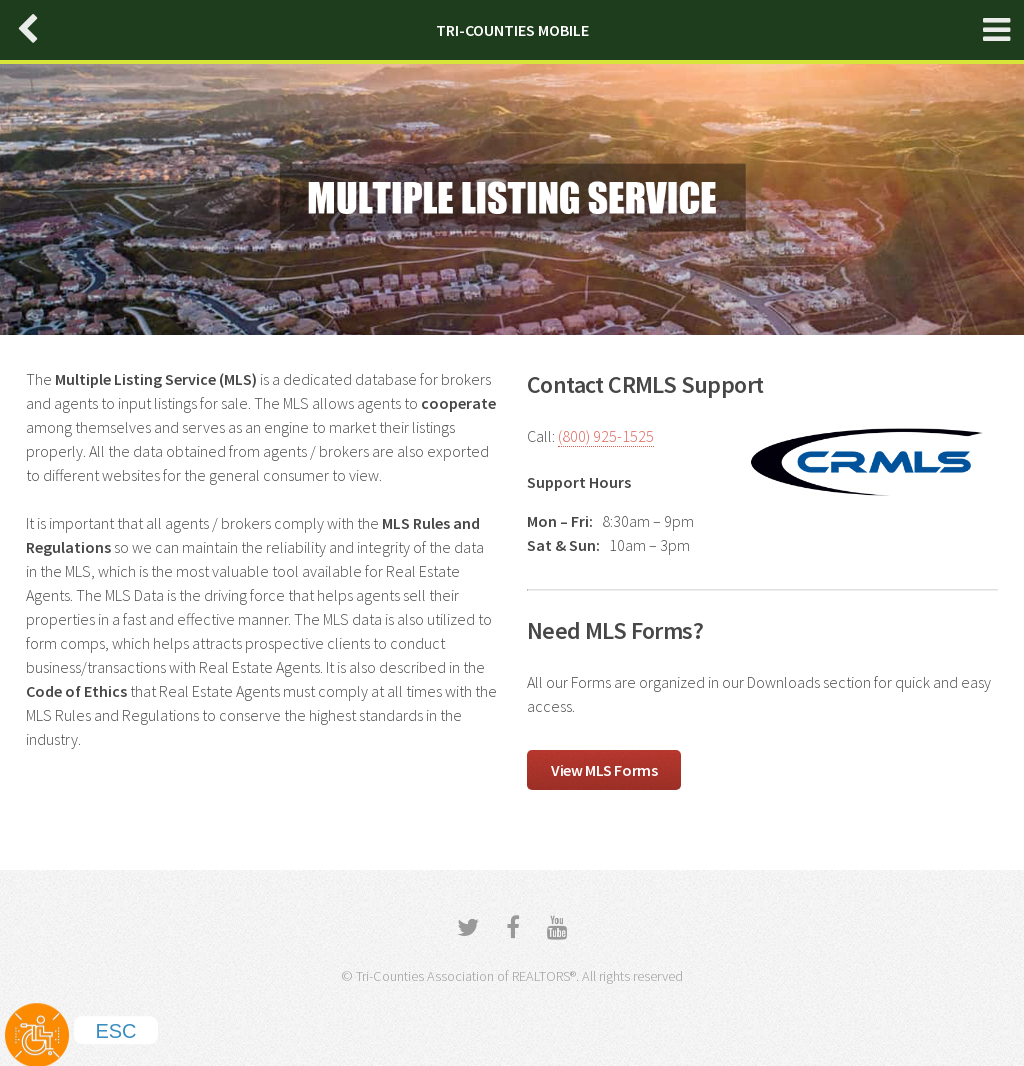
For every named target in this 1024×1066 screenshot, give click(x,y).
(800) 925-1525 (606, 436)
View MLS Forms (604, 770)
